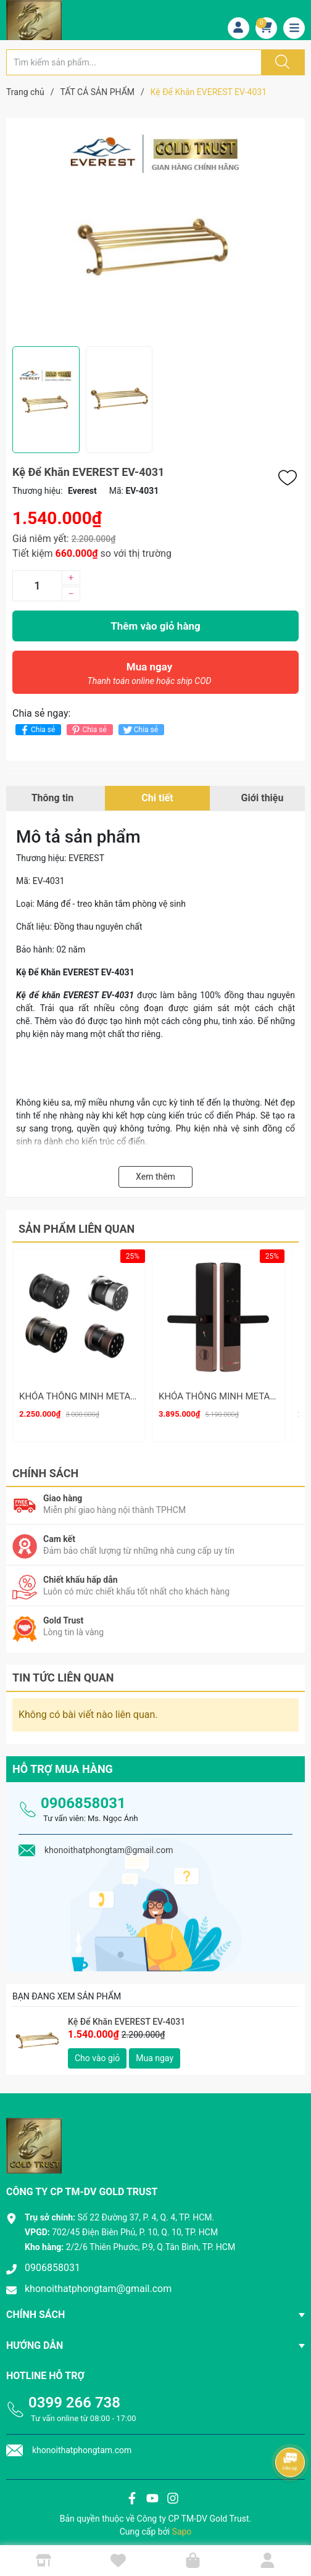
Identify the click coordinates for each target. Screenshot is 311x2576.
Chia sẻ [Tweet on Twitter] (140, 730)
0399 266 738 (74, 2394)
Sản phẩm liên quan (77, 1228)
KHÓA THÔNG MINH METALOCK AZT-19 (102, 1396)
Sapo (182, 2523)
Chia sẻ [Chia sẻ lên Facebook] (37, 730)
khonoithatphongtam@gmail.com (98, 2280)
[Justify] (280, 62)
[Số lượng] (37, 585)
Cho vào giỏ (97, 2049)
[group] (155, 232)
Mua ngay (149, 677)
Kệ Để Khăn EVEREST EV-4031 (126, 2014)
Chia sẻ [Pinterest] (88, 730)
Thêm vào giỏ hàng (155, 626)
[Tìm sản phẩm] (134, 62)
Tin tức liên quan (63, 1669)
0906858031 (83, 1794)
